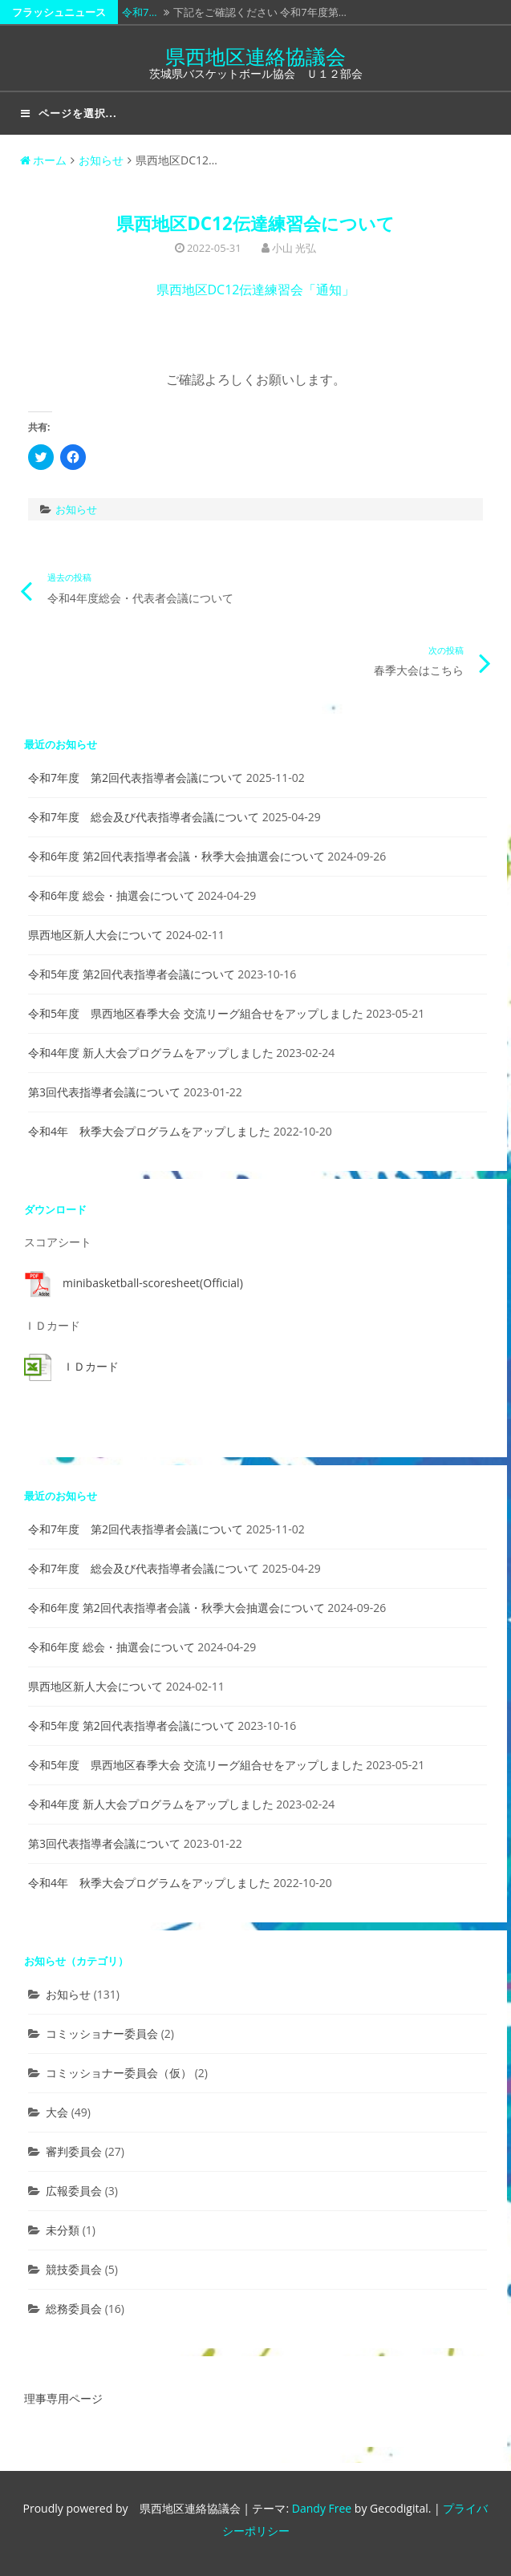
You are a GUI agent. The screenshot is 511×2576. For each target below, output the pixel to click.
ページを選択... (69, 113)
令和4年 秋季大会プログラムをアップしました (149, 1131)
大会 (57, 2112)
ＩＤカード (91, 1366)
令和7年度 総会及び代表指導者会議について (143, 816)
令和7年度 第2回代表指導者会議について (135, 777)
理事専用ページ (63, 2398)
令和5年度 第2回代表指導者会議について (131, 974)
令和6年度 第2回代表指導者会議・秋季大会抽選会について (176, 856)
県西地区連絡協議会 (255, 56)
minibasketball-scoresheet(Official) (153, 1282)
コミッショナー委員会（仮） (119, 2072)
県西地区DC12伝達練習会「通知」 (255, 289)
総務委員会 (74, 2308)
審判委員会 (74, 2151)
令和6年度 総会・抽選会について (111, 895)
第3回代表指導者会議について (104, 1092)
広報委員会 (74, 2190)
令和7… (139, 12)
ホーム (43, 160)
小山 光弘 (294, 248)
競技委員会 (74, 2269)
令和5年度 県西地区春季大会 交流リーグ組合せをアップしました (195, 1013)
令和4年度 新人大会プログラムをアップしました (151, 1052)
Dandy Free (321, 2508)
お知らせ (101, 160)
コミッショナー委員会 (102, 2033)
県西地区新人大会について (95, 934)
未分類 (62, 2230)
